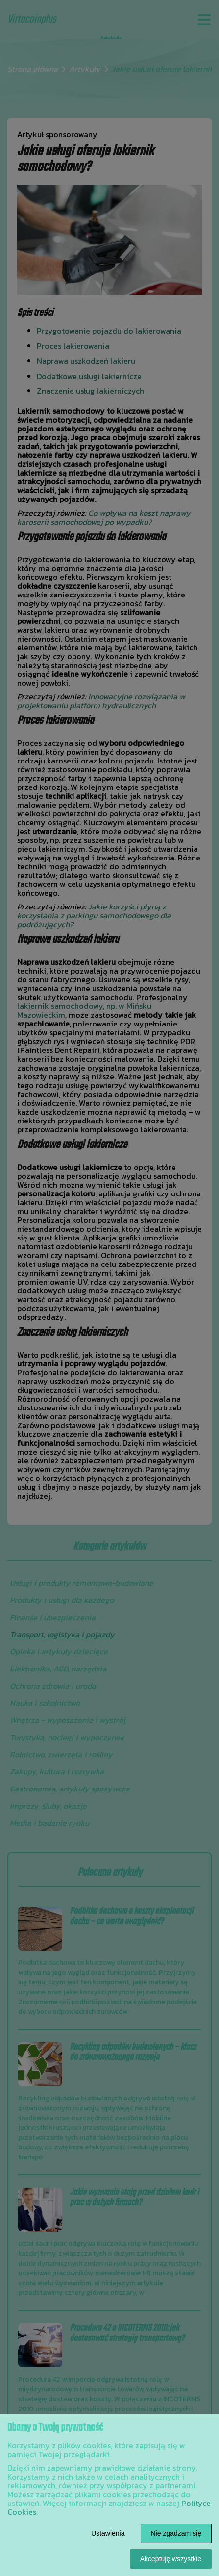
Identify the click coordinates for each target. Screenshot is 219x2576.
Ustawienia (107, 2533)
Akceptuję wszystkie (170, 2559)
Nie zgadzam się (176, 2533)
